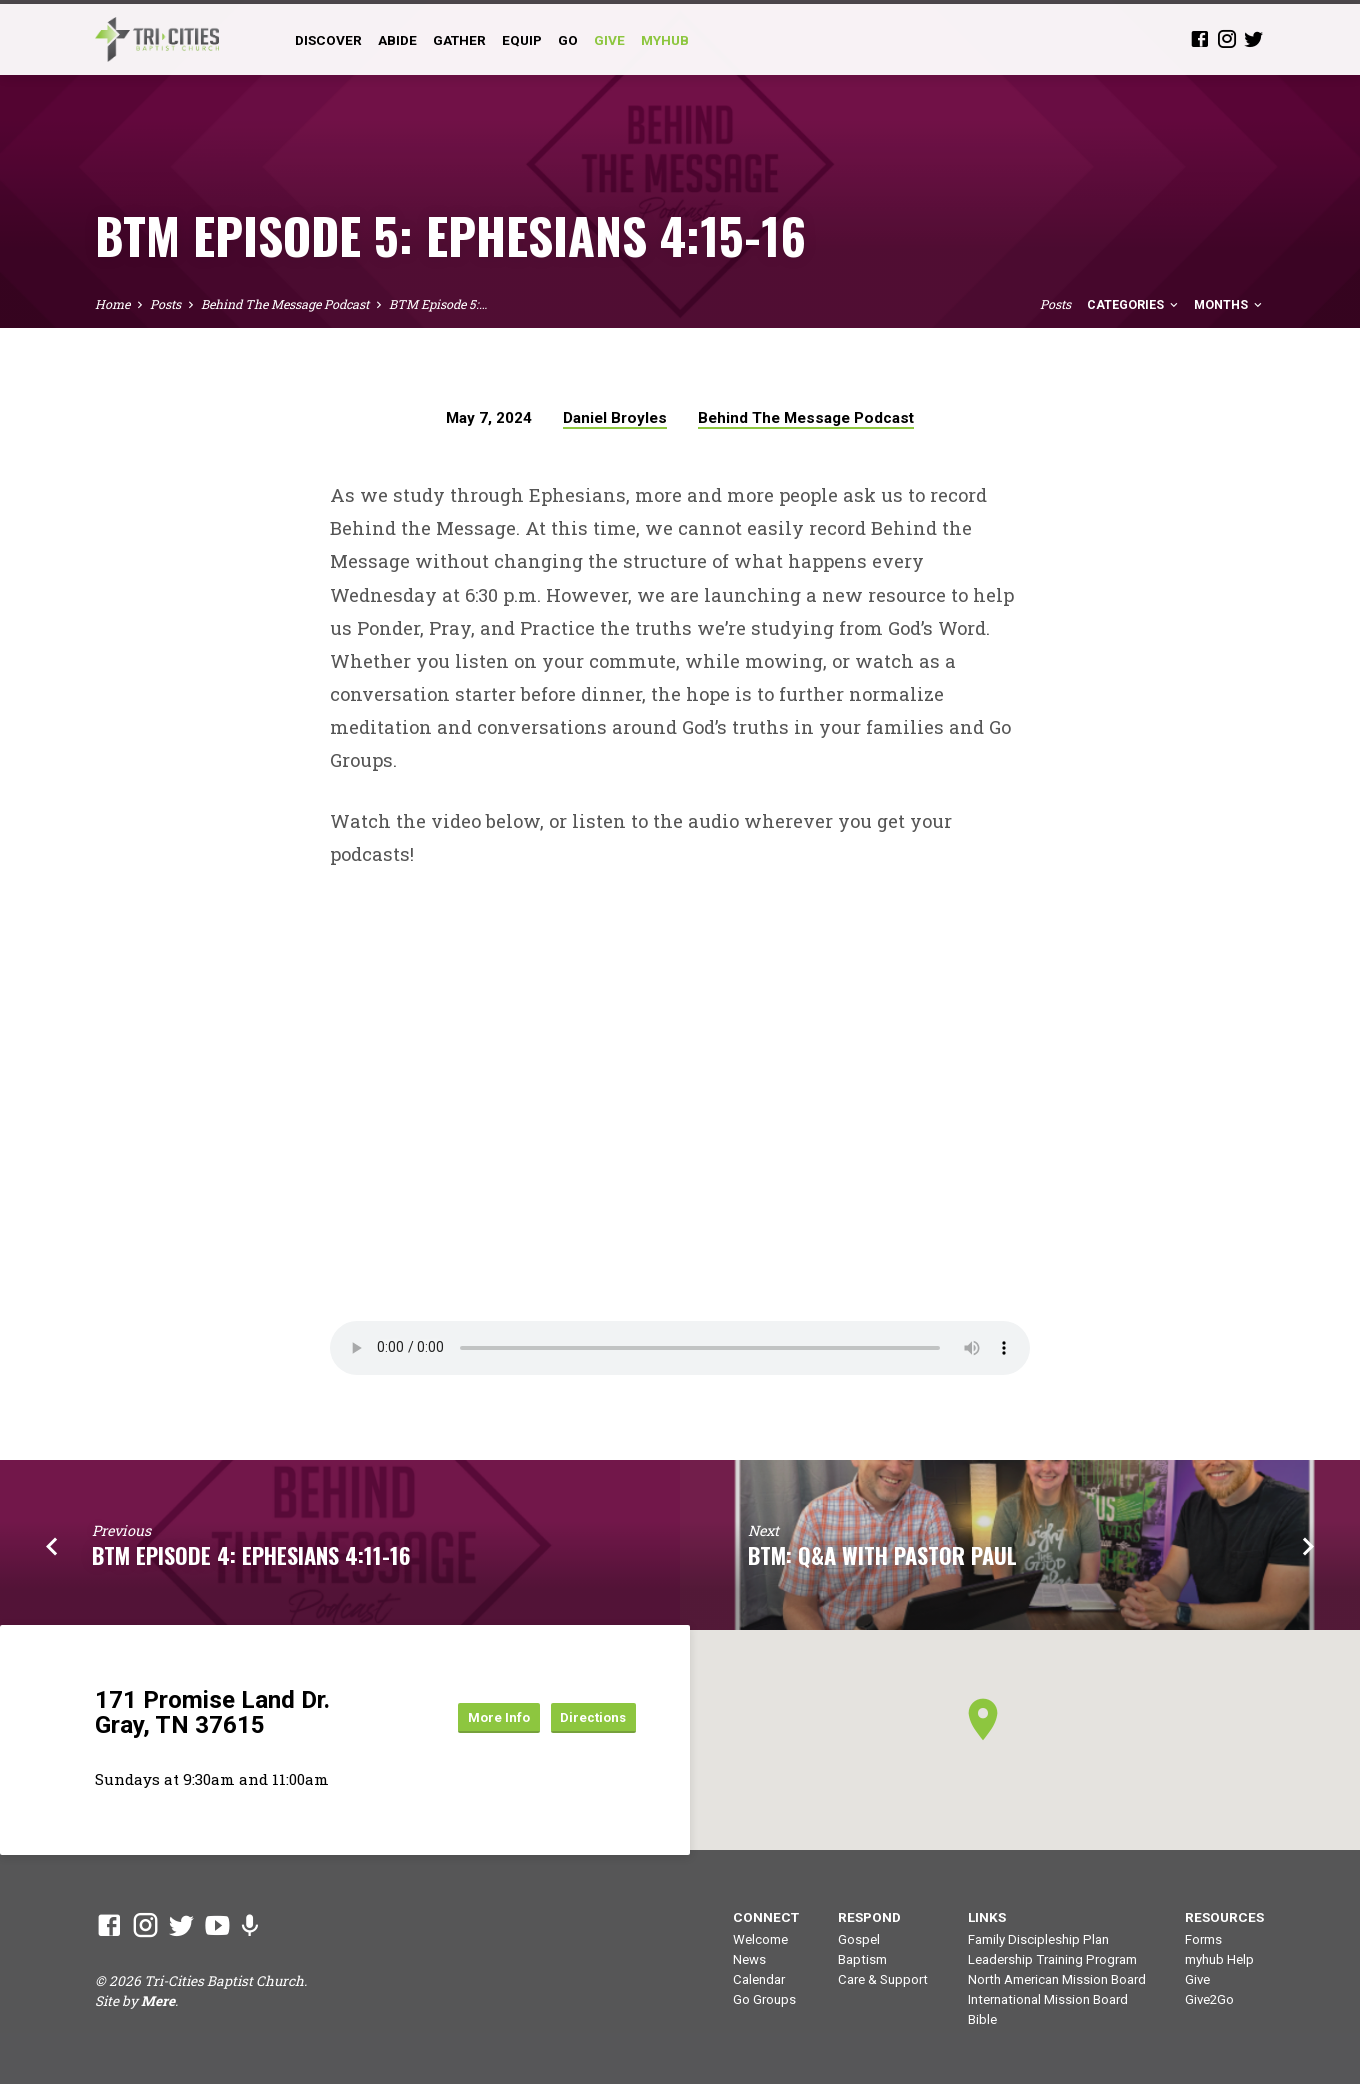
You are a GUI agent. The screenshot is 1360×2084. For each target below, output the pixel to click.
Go (568, 40)
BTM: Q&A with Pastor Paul (882, 1554)
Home (112, 304)
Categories (1134, 304)
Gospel (859, 1939)
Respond (869, 1917)
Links (987, 1917)
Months (1229, 304)
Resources (1224, 1917)
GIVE (609, 40)
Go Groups (764, 1999)
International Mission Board (1048, 1999)
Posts (165, 304)
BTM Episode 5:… (438, 304)
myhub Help (1219, 1959)
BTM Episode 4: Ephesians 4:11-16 (251, 1554)
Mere (158, 2001)
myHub (665, 40)
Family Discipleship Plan (1038, 1939)
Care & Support (883, 1979)
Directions (585, 1717)
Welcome (760, 1939)
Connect (766, 1917)
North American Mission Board (1057, 1979)
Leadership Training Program (1052, 1959)
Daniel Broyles (615, 418)
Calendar (759, 1979)
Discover (328, 40)
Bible (982, 2019)
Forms (1203, 1939)
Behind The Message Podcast (285, 304)
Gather (459, 40)
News (749, 1959)
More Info (474, 1717)
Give (1197, 1979)
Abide (397, 40)
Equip (522, 40)
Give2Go (1209, 1999)
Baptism (862, 1959)
